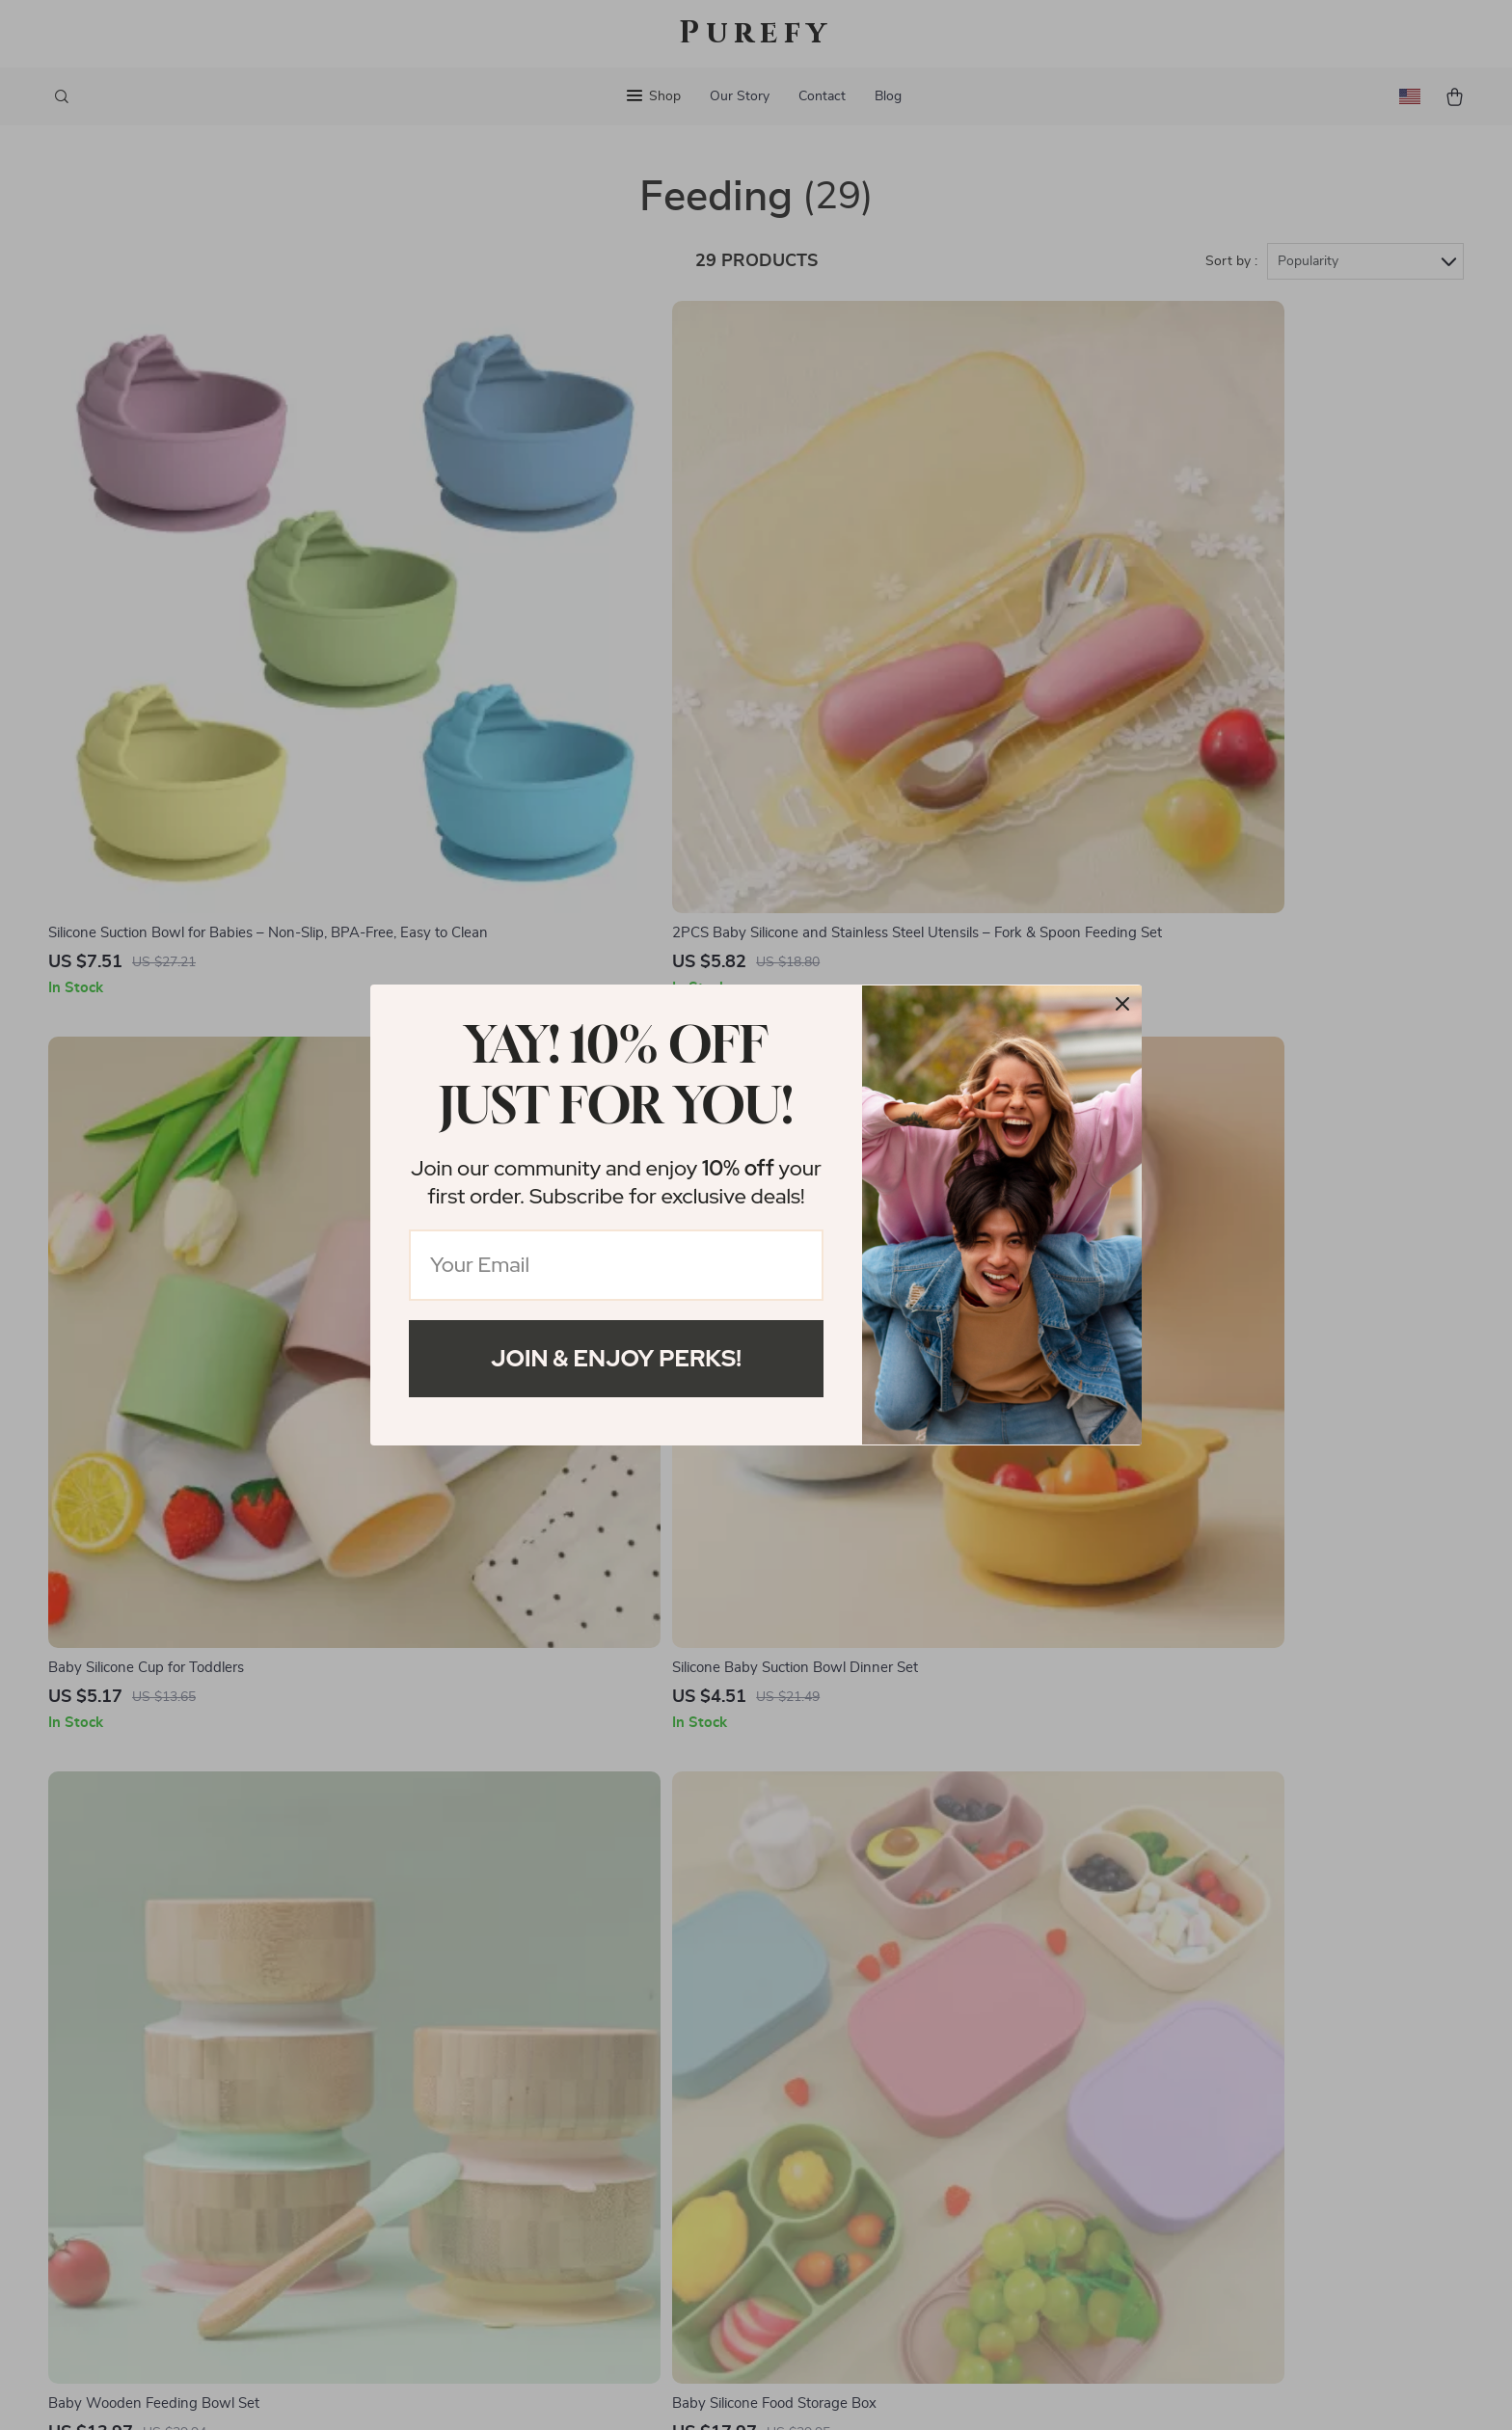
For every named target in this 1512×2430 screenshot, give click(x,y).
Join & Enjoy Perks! (616, 1358)
